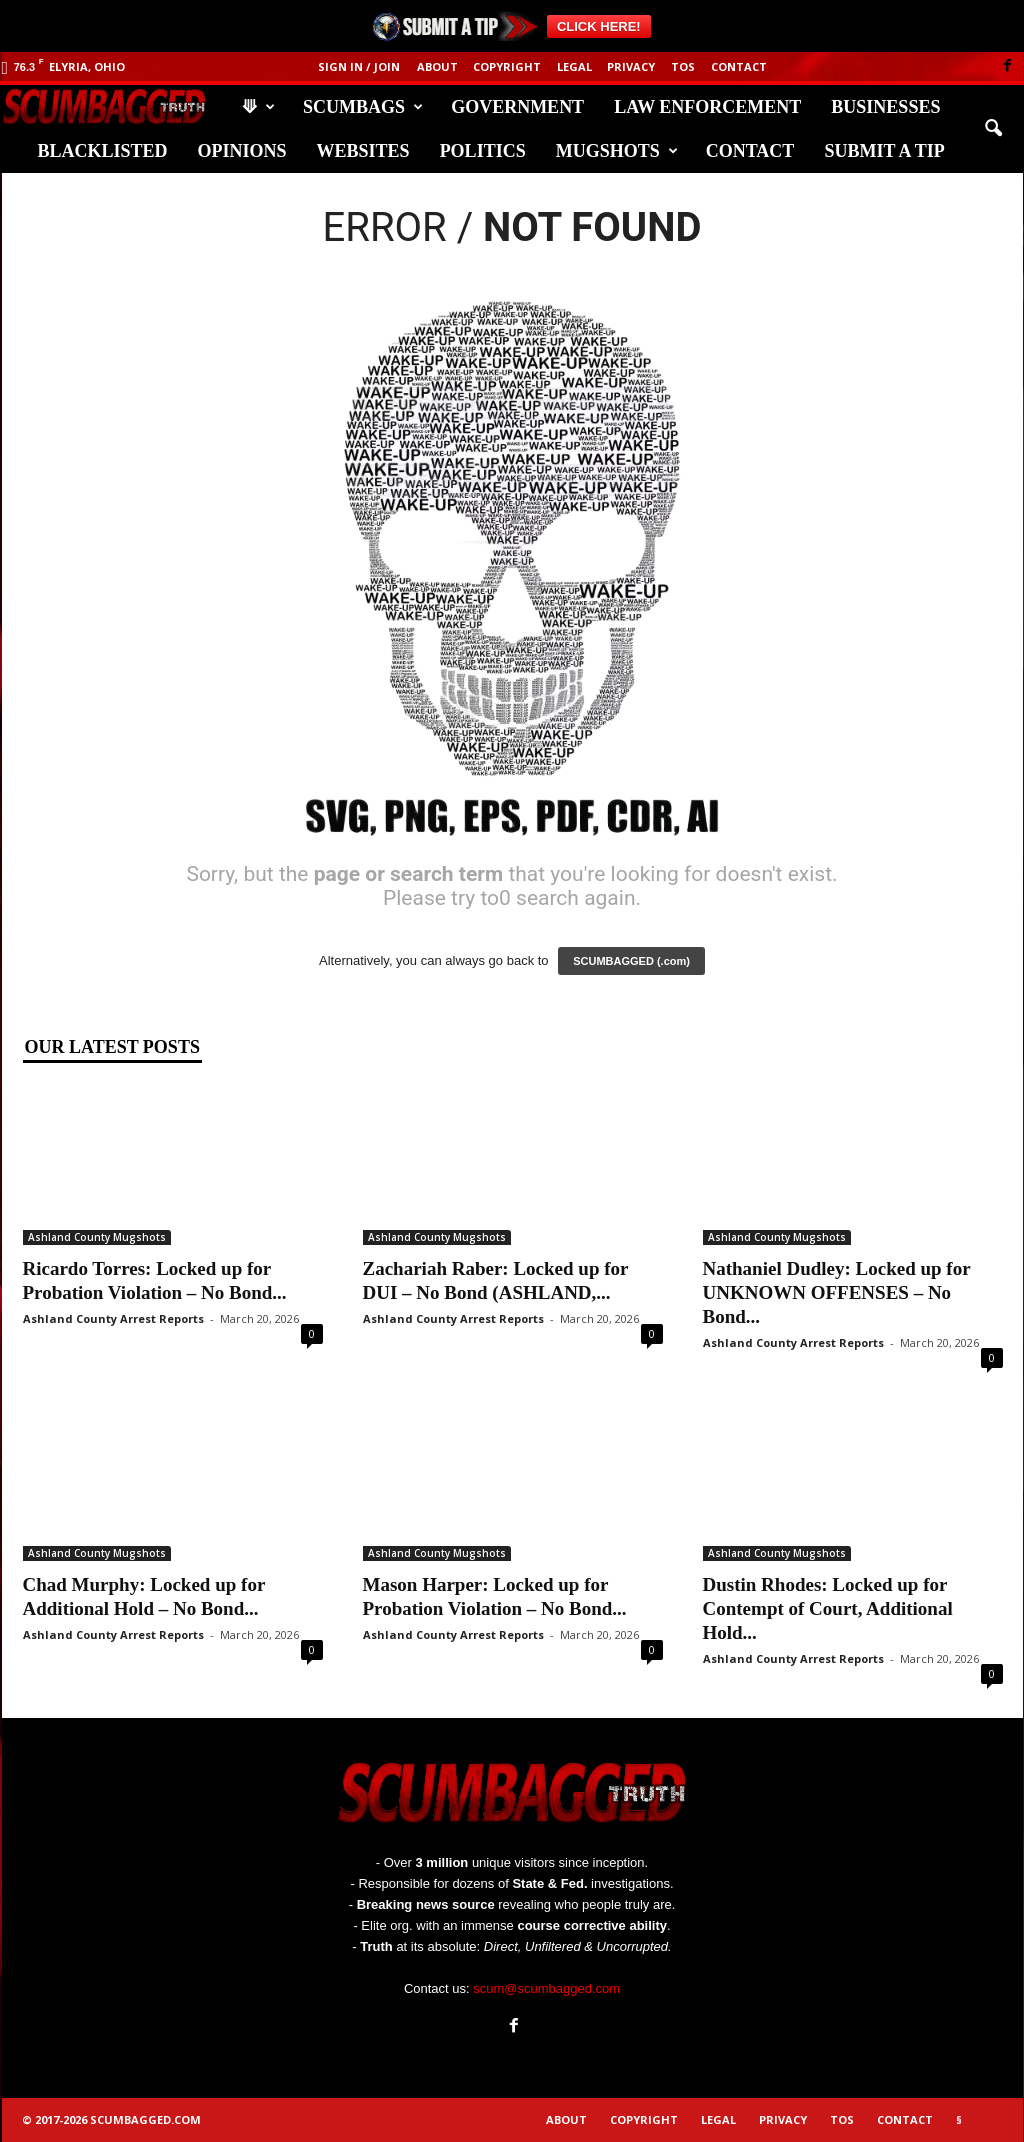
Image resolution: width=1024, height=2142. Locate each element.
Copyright (507, 66)
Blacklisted (103, 151)
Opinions (242, 151)
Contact (739, 66)
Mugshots (617, 151)
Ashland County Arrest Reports (113, 1318)
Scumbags (363, 107)
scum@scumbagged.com (546, 1988)
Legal (574, 66)
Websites (363, 151)
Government (517, 107)
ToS (683, 66)
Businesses (885, 107)
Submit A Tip (884, 151)
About (437, 66)
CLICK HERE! (599, 26)
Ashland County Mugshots (97, 1237)
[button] (993, 129)
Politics (483, 151)
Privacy (631, 66)
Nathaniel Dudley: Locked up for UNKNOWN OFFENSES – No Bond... (837, 1292)
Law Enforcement (707, 107)
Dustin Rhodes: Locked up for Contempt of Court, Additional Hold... (828, 1608)
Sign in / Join (359, 66)
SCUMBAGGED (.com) (631, 961)
